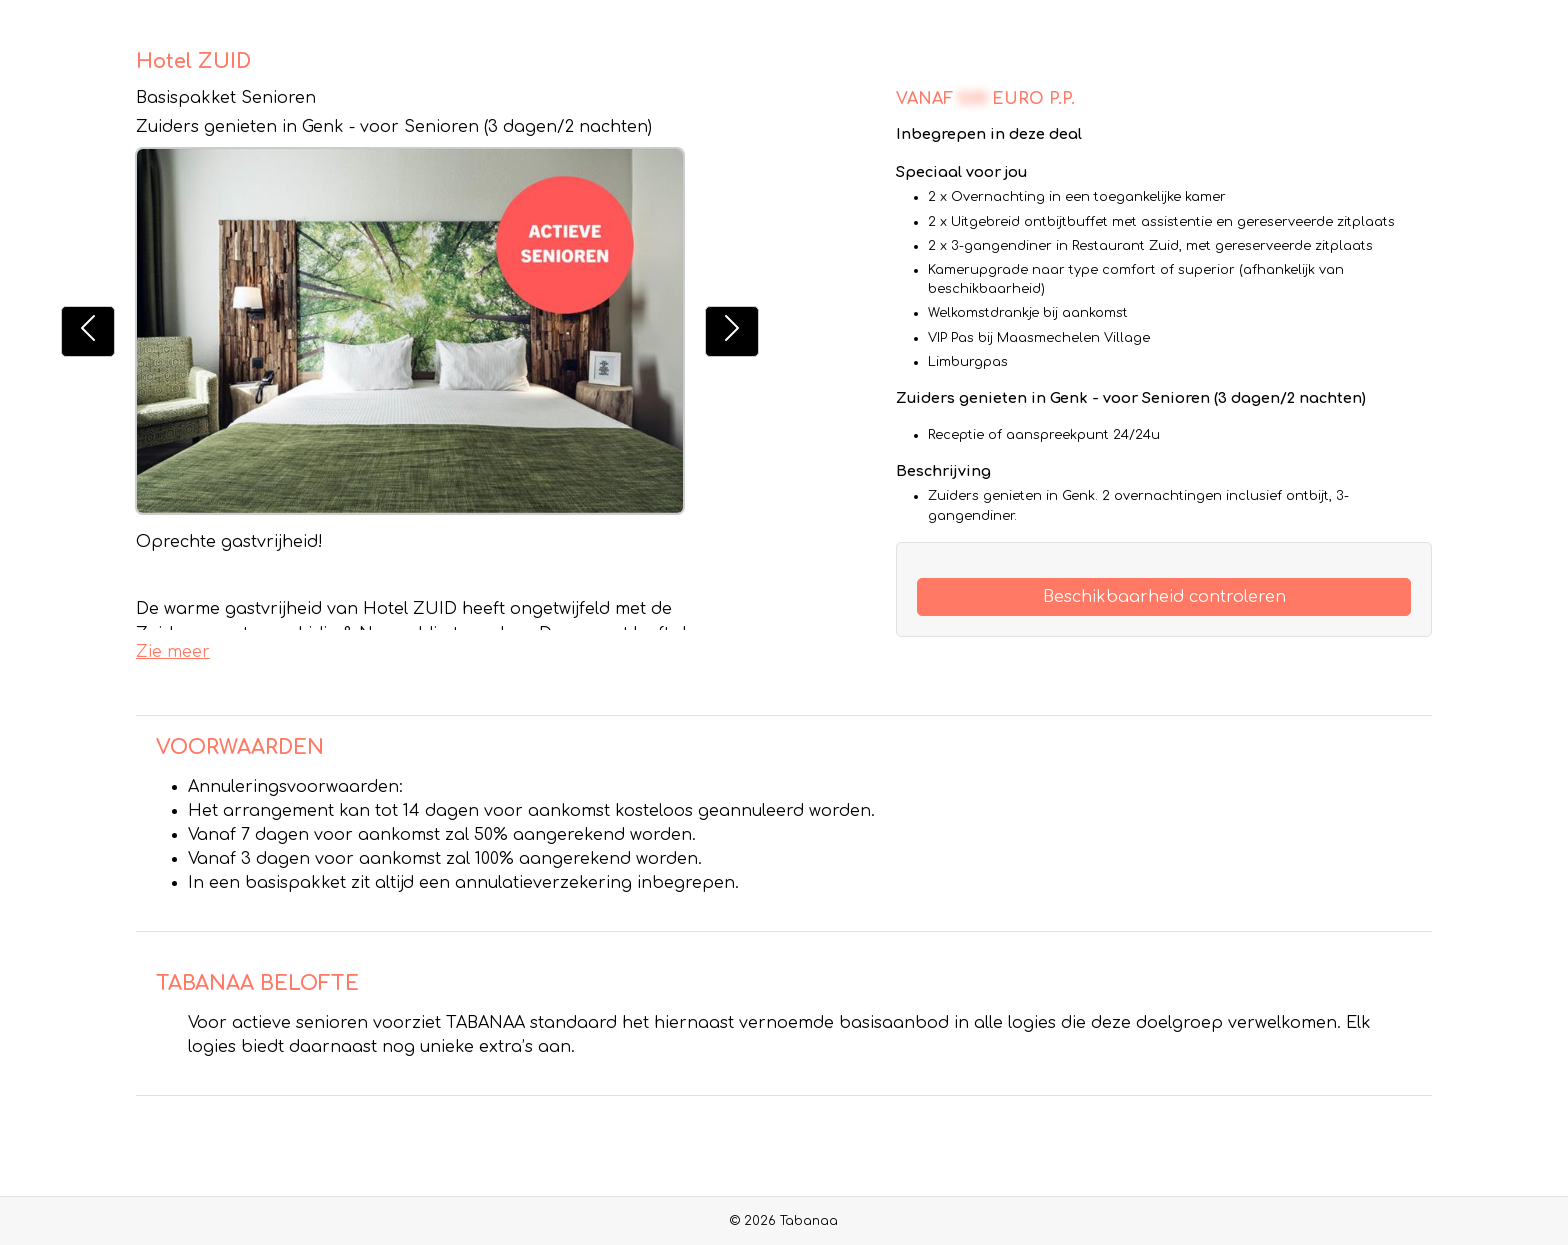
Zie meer (173, 652)
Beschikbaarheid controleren (1164, 597)
